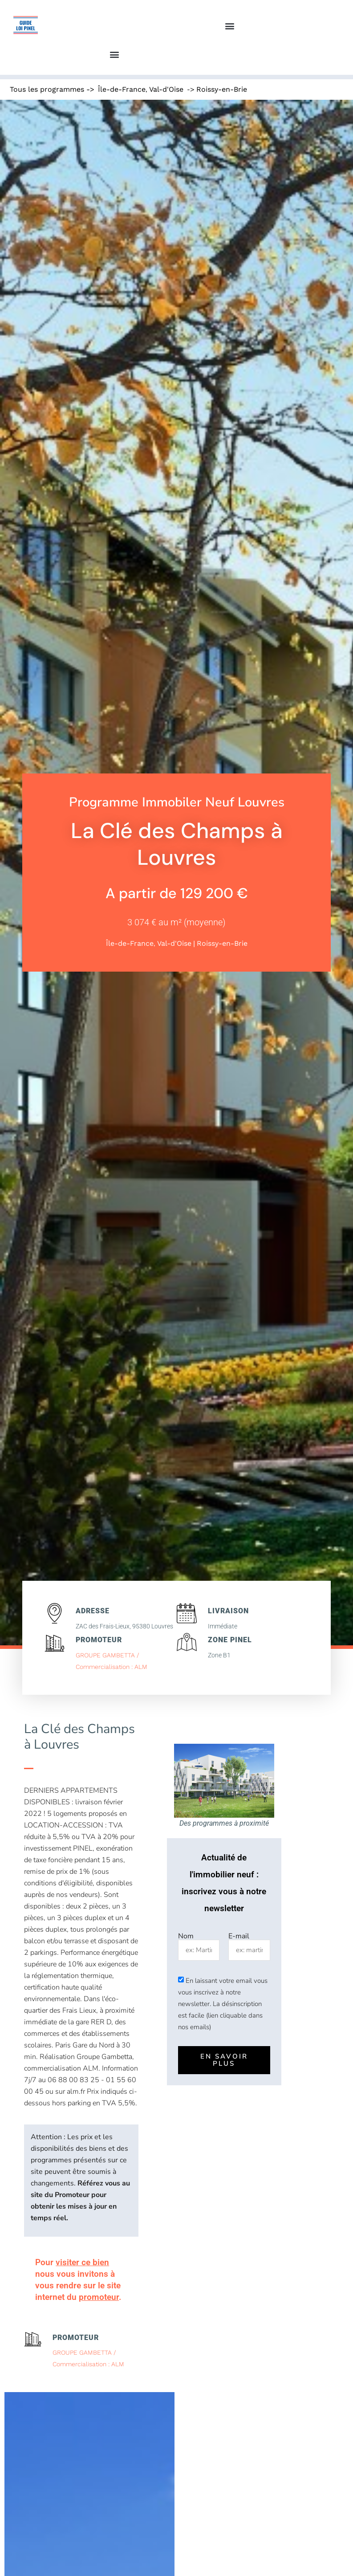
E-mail (238, 1936)
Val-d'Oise (166, 89)
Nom (186, 1936)
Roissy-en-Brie (221, 89)
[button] (229, 25)
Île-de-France (122, 89)
